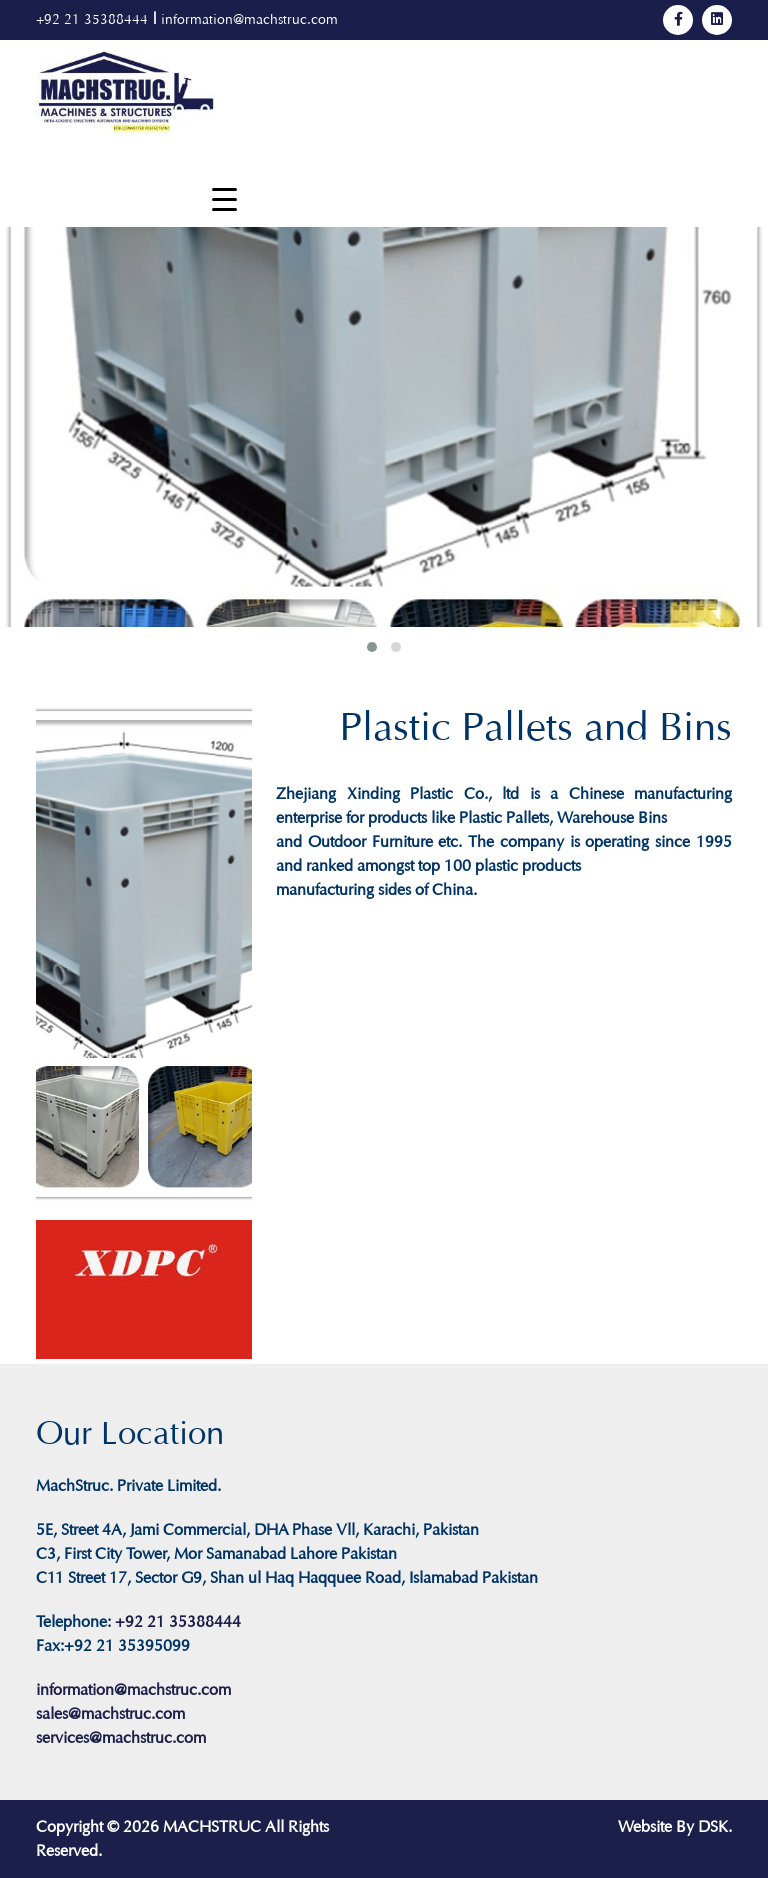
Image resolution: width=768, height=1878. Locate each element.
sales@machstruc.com (110, 1713)
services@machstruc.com (121, 1737)
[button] (372, 647)
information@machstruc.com (249, 19)
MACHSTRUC (212, 1826)
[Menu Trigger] (224, 199)
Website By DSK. (675, 1826)
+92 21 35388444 (92, 19)
